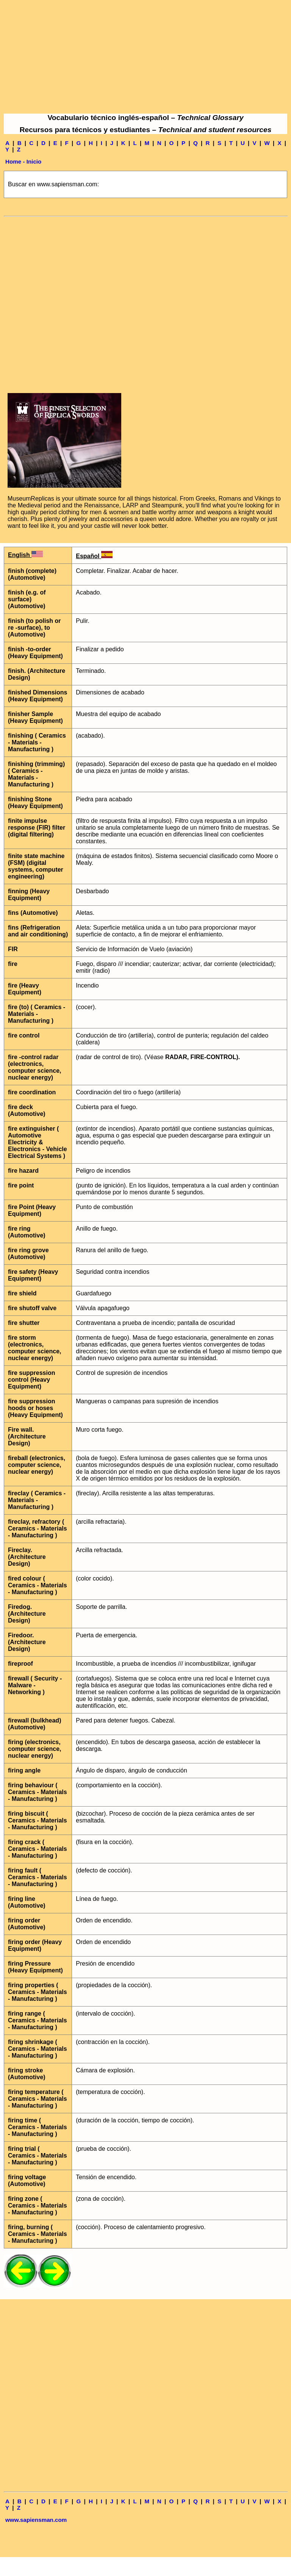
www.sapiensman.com (36, 2520)
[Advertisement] (145, 57)
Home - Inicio (23, 161)
